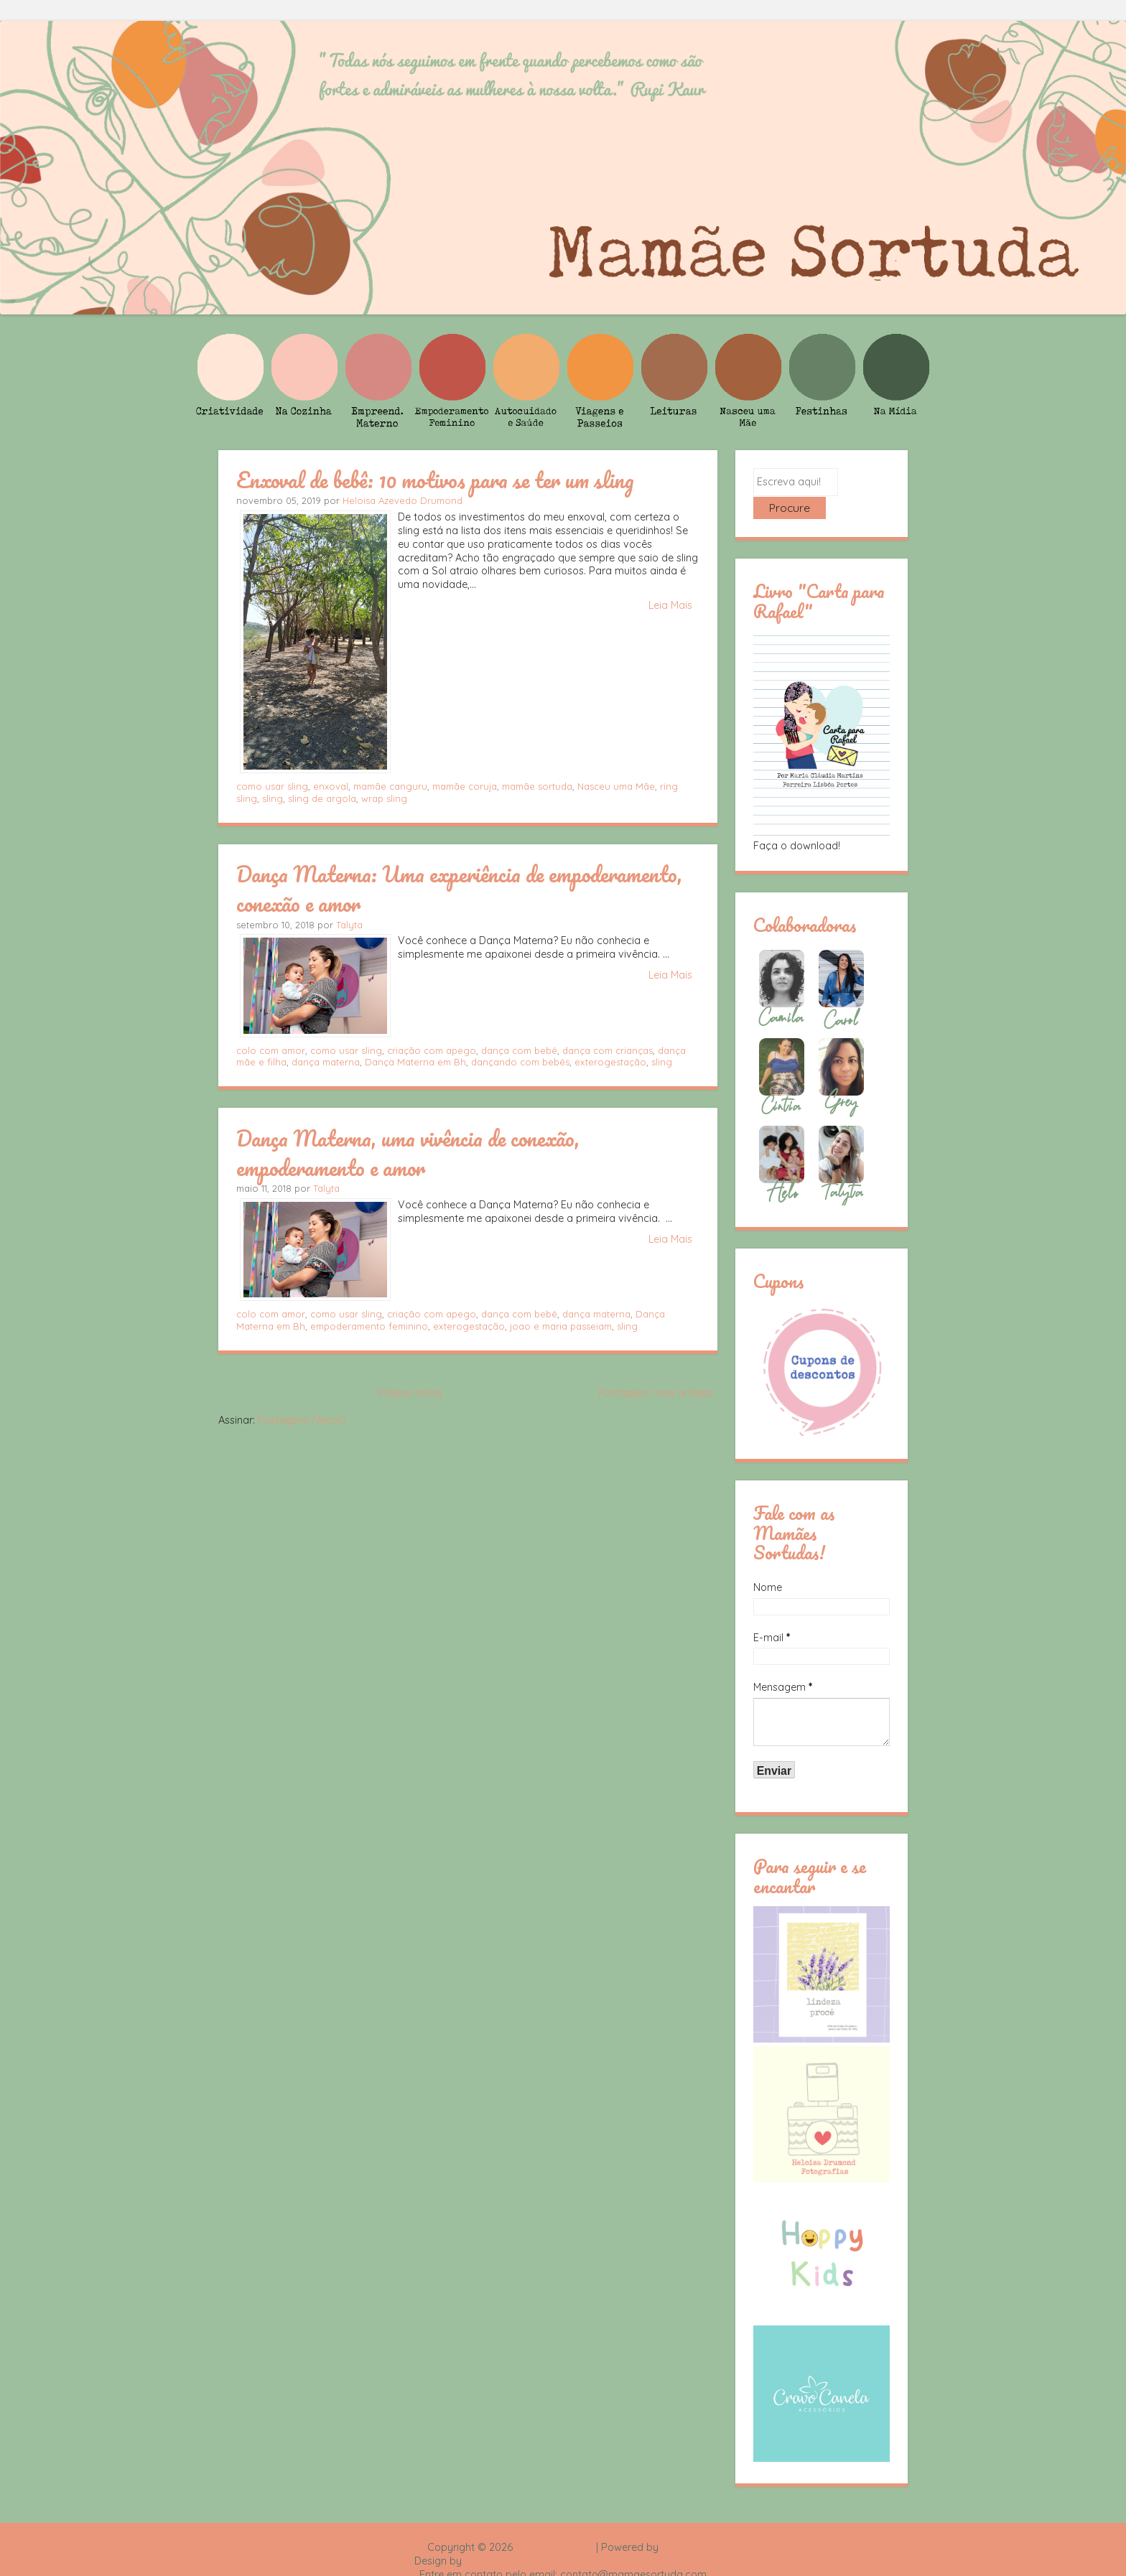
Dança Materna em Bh (415, 1062)
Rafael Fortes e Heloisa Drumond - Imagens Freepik (588, 2537)
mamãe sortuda (537, 786)
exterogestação (610, 1062)
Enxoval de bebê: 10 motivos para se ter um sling (435, 479)
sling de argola (322, 798)
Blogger (680, 2523)
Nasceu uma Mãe (616, 786)
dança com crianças (607, 1050)
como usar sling (272, 786)
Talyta (349, 924)
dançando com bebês (520, 1062)
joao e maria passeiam (561, 1326)
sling (272, 798)
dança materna (326, 1062)
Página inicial (410, 1392)
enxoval (330, 786)
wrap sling (384, 798)
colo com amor (270, 1050)
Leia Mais (670, 605)
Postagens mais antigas (656, 1392)
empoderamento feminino (369, 1326)
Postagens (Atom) (302, 1420)
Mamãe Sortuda (554, 2523)
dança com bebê (519, 1050)
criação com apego (431, 1050)
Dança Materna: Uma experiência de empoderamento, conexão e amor (459, 888)
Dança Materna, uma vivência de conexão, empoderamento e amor (408, 1153)
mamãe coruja (464, 786)
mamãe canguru (390, 786)
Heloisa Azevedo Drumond (402, 500)
